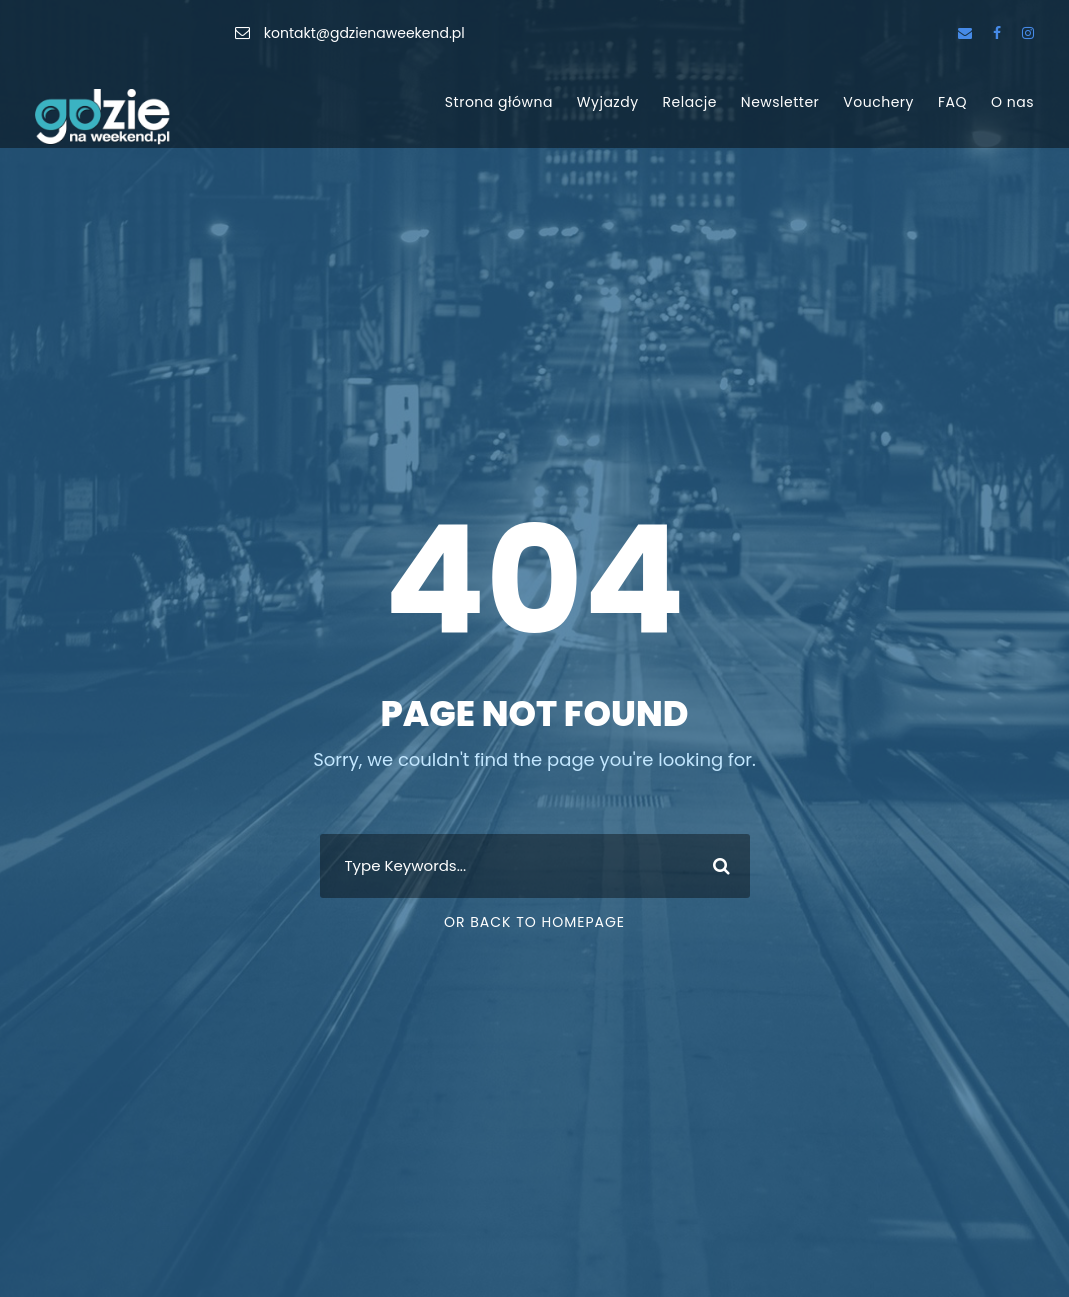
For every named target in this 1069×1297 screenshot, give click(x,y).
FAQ (952, 102)
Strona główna (499, 102)
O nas (1012, 102)
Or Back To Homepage (534, 922)
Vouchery (878, 102)
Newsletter (780, 102)
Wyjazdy (608, 102)
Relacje (690, 102)
